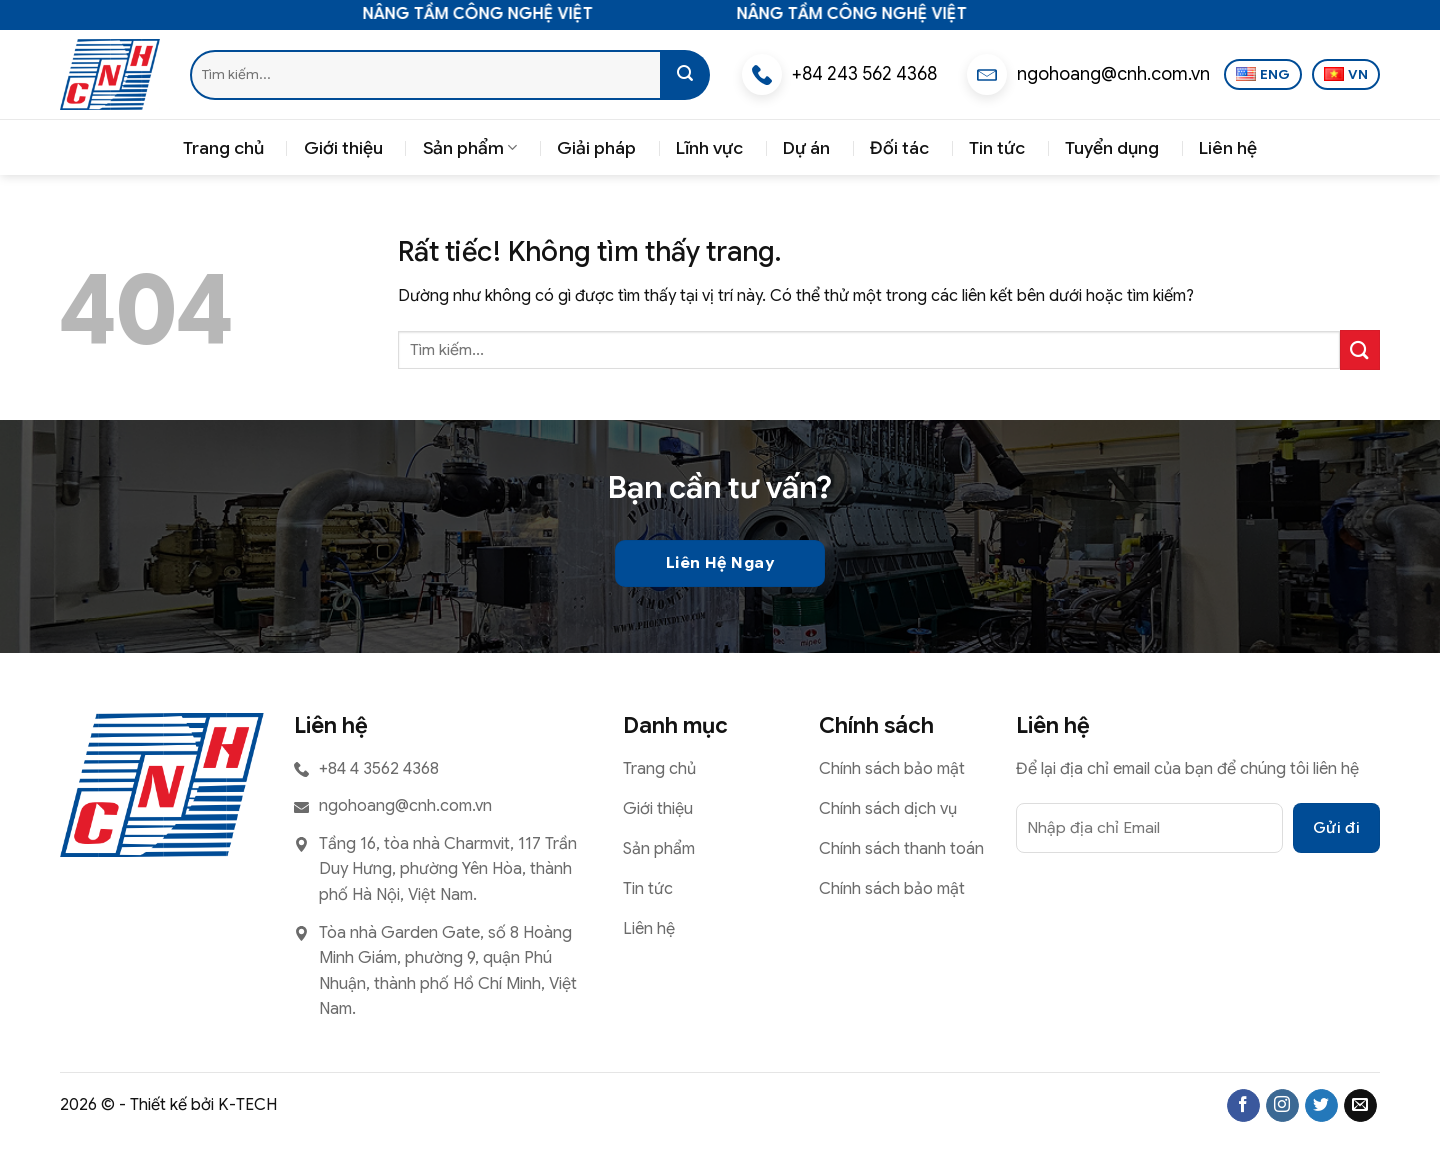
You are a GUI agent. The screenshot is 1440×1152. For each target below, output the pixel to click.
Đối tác (899, 148)
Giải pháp (596, 148)
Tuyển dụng (1112, 148)
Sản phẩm (470, 148)
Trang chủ (223, 148)
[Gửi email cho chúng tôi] (1360, 1106)
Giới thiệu (343, 148)
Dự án (806, 148)
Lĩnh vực (709, 148)
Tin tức (997, 148)
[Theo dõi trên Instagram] (1282, 1106)
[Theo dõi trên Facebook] (1243, 1106)
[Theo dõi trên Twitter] (1321, 1106)
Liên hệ (1228, 148)
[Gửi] (685, 75)
